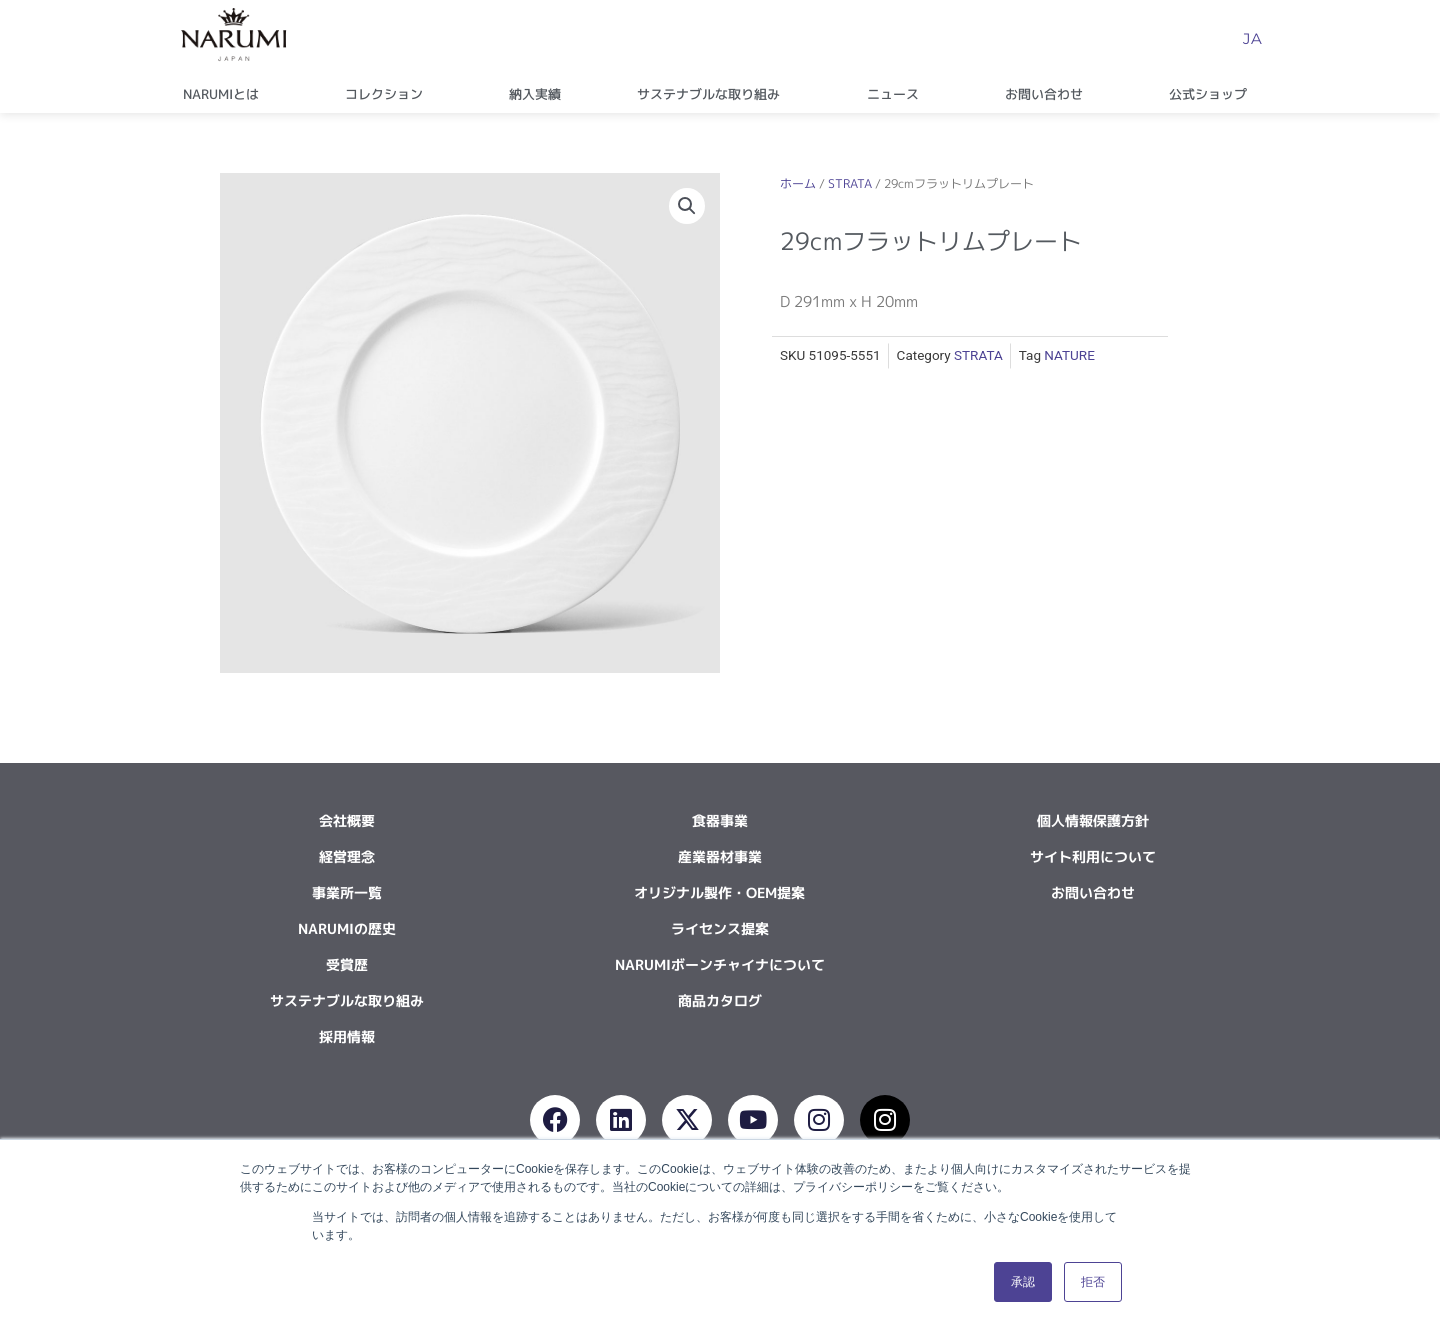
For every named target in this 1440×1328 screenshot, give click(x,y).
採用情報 (347, 1036)
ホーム (798, 183)
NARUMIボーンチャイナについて (720, 964)
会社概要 (347, 820)
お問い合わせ (1093, 892)
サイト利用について (1093, 856)
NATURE (1069, 355)
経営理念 (347, 856)
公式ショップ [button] (1213, 94)
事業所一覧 (347, 892)
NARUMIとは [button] (226, 94)
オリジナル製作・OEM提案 (719, 892)
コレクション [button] (389, 94)
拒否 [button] (1093, 1282)
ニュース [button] (898, 94)
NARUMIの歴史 (347, 928)
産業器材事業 (720, 856)
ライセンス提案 (720, 928)
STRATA (850, 183)
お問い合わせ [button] (1049, 94)
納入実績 (535, 94)
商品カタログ (720, 1000)
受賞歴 (347, 964)
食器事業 (720, 820)
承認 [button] (1023, 1282)
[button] (687, 206)
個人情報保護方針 (1093, 820)
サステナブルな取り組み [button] (713, 94)
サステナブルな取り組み (347, 1000)
